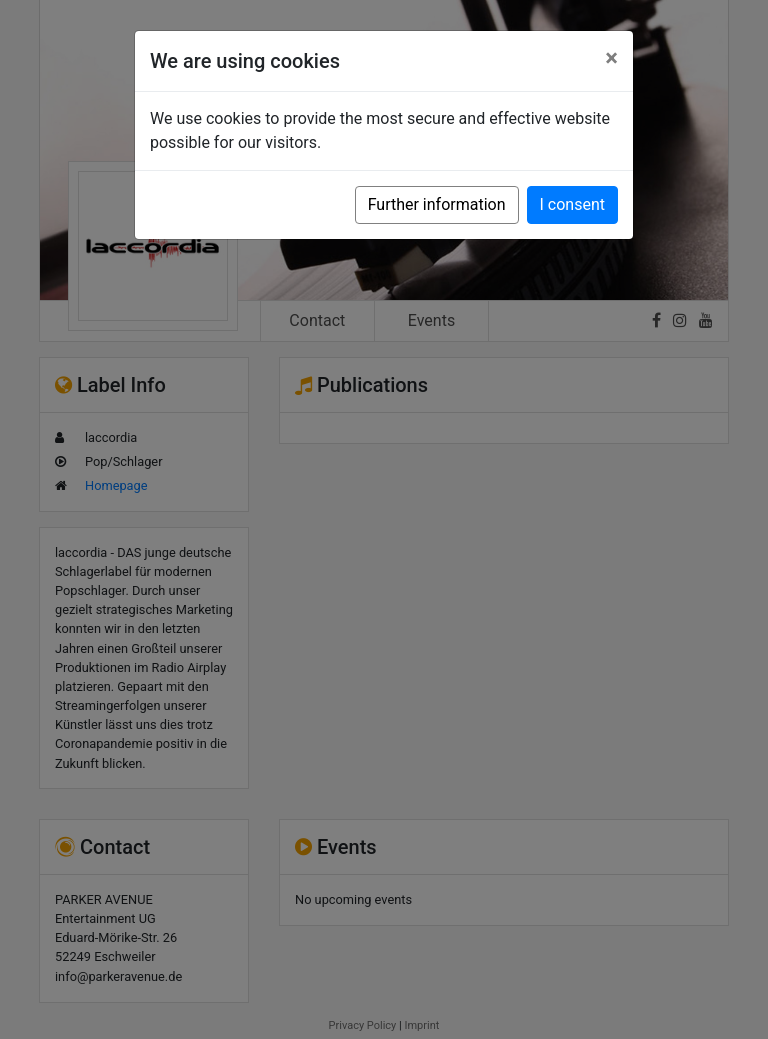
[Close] (611, 58)
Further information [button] (437, 204)
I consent (572, 204)
